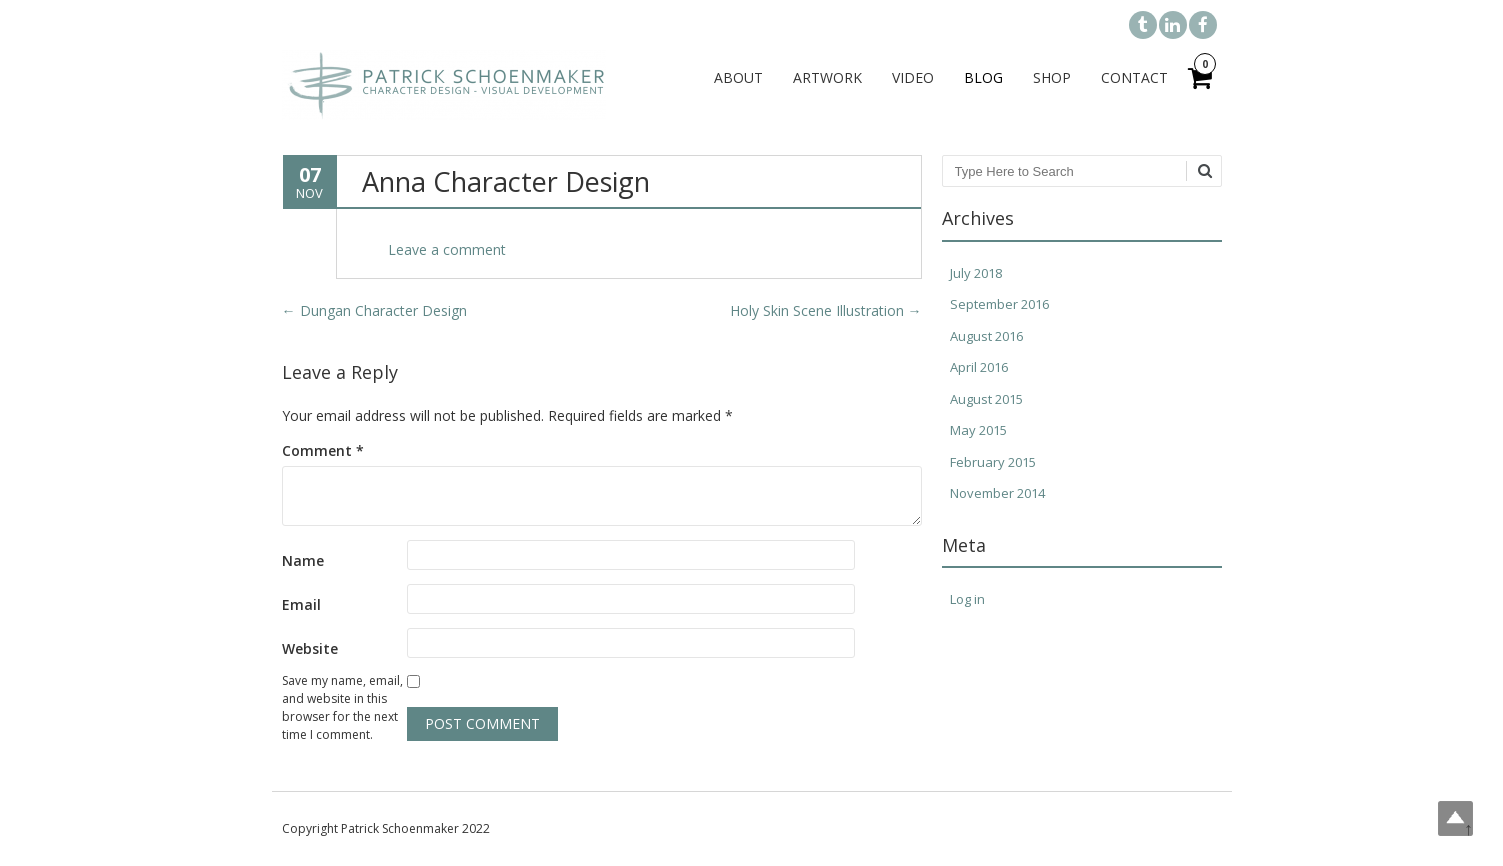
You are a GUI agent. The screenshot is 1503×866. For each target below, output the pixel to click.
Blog (983, 77)
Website (310, 648)
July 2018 (976, 273)
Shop (1052, 77)
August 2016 (986, 336)
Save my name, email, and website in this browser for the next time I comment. (342, 707)
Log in (967, 599)
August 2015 (986, 399)
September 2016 (999, 304)
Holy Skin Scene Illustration (826, 310)
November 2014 (997, 493)
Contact (1134, 77)
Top (1455, 818)
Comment (323, 450)
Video (913, 77)
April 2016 (979, 367)
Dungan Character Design (374, 310)
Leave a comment (447, 249)
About (738, 77)
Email (301, 604)
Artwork (827, 77)
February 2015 (993, 462)
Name (303, 560)
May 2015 (978, 430)
